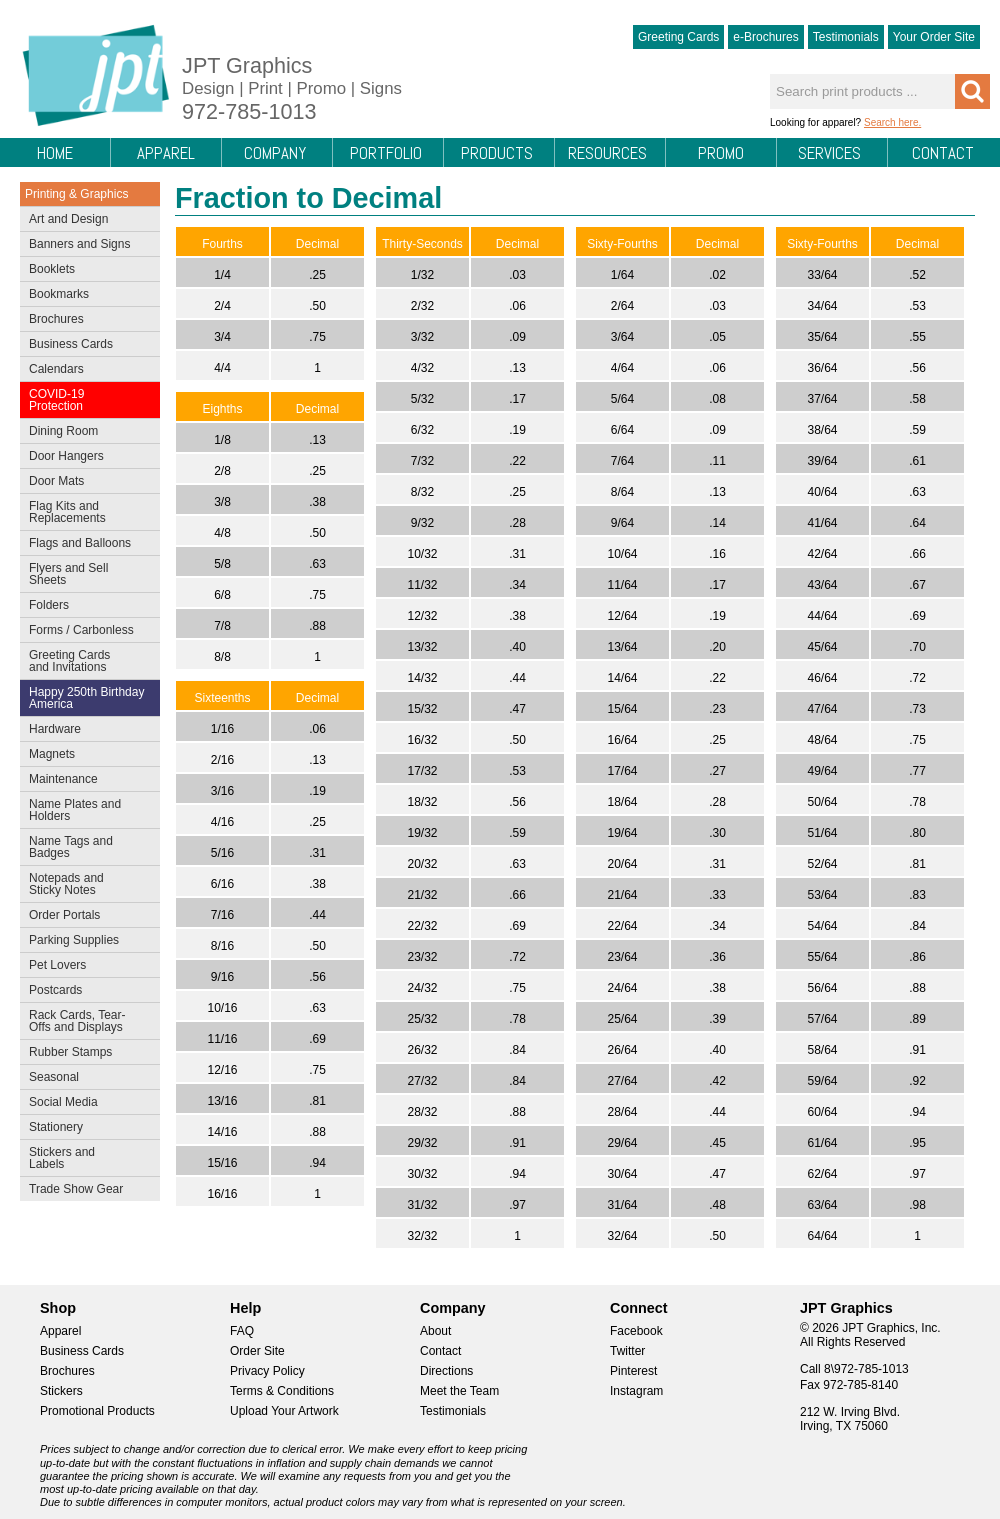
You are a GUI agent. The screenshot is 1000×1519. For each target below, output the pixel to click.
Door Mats (85, 483)
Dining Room (85, 433)
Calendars (56, 369)
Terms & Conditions (282, 1391)
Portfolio (386, 153)
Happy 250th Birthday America (86, 698)
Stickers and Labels (85, 1158)
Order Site (257, 1351)
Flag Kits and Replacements (85, 512)
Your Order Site (934, 37)
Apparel (166, 153)
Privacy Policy (267, 1371)
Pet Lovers (85, 967)
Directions (446, 1371)
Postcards (85, 992)
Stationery (85, 1129)
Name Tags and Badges (85, 847)
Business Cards (85, 346)
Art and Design (85, 221)
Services (829, 153)
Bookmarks (59, 294)
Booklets (52, 269)
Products (497, 153)
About (435, 1331)
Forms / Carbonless (81, 630)
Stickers (61, 1391)
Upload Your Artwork (284, 1411)
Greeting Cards (678, 37)
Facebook (636, 1331)
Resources (607, 153)
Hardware (55, 729)
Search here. (892, 122)
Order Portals (64, 915)
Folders (85, 607)
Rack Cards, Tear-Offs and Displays (85, 1021)
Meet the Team (459, 1391)
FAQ (242, 1331)
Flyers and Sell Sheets (85, 574)
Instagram (636, 1391)
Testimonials (846, 37)
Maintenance (85, 781)
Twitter (627, 1351)
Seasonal (85, 1079)
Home (55, 153)
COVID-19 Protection (85, 400)
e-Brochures (765, 37)
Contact (943, 153)
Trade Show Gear (85, 1191)
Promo (721, 153)
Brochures (85, 321)
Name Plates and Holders (75, 810)
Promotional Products (97, 1411)
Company (275, 153)
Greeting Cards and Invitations (85, 661)
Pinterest (633, 1371)
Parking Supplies (85, 942)
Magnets (52, 754)
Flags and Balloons (85, 545)
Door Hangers (85, 458)
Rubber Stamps (70, 1052)
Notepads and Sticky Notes (85, 884)
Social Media (85, 1104)
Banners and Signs (85, 246)
